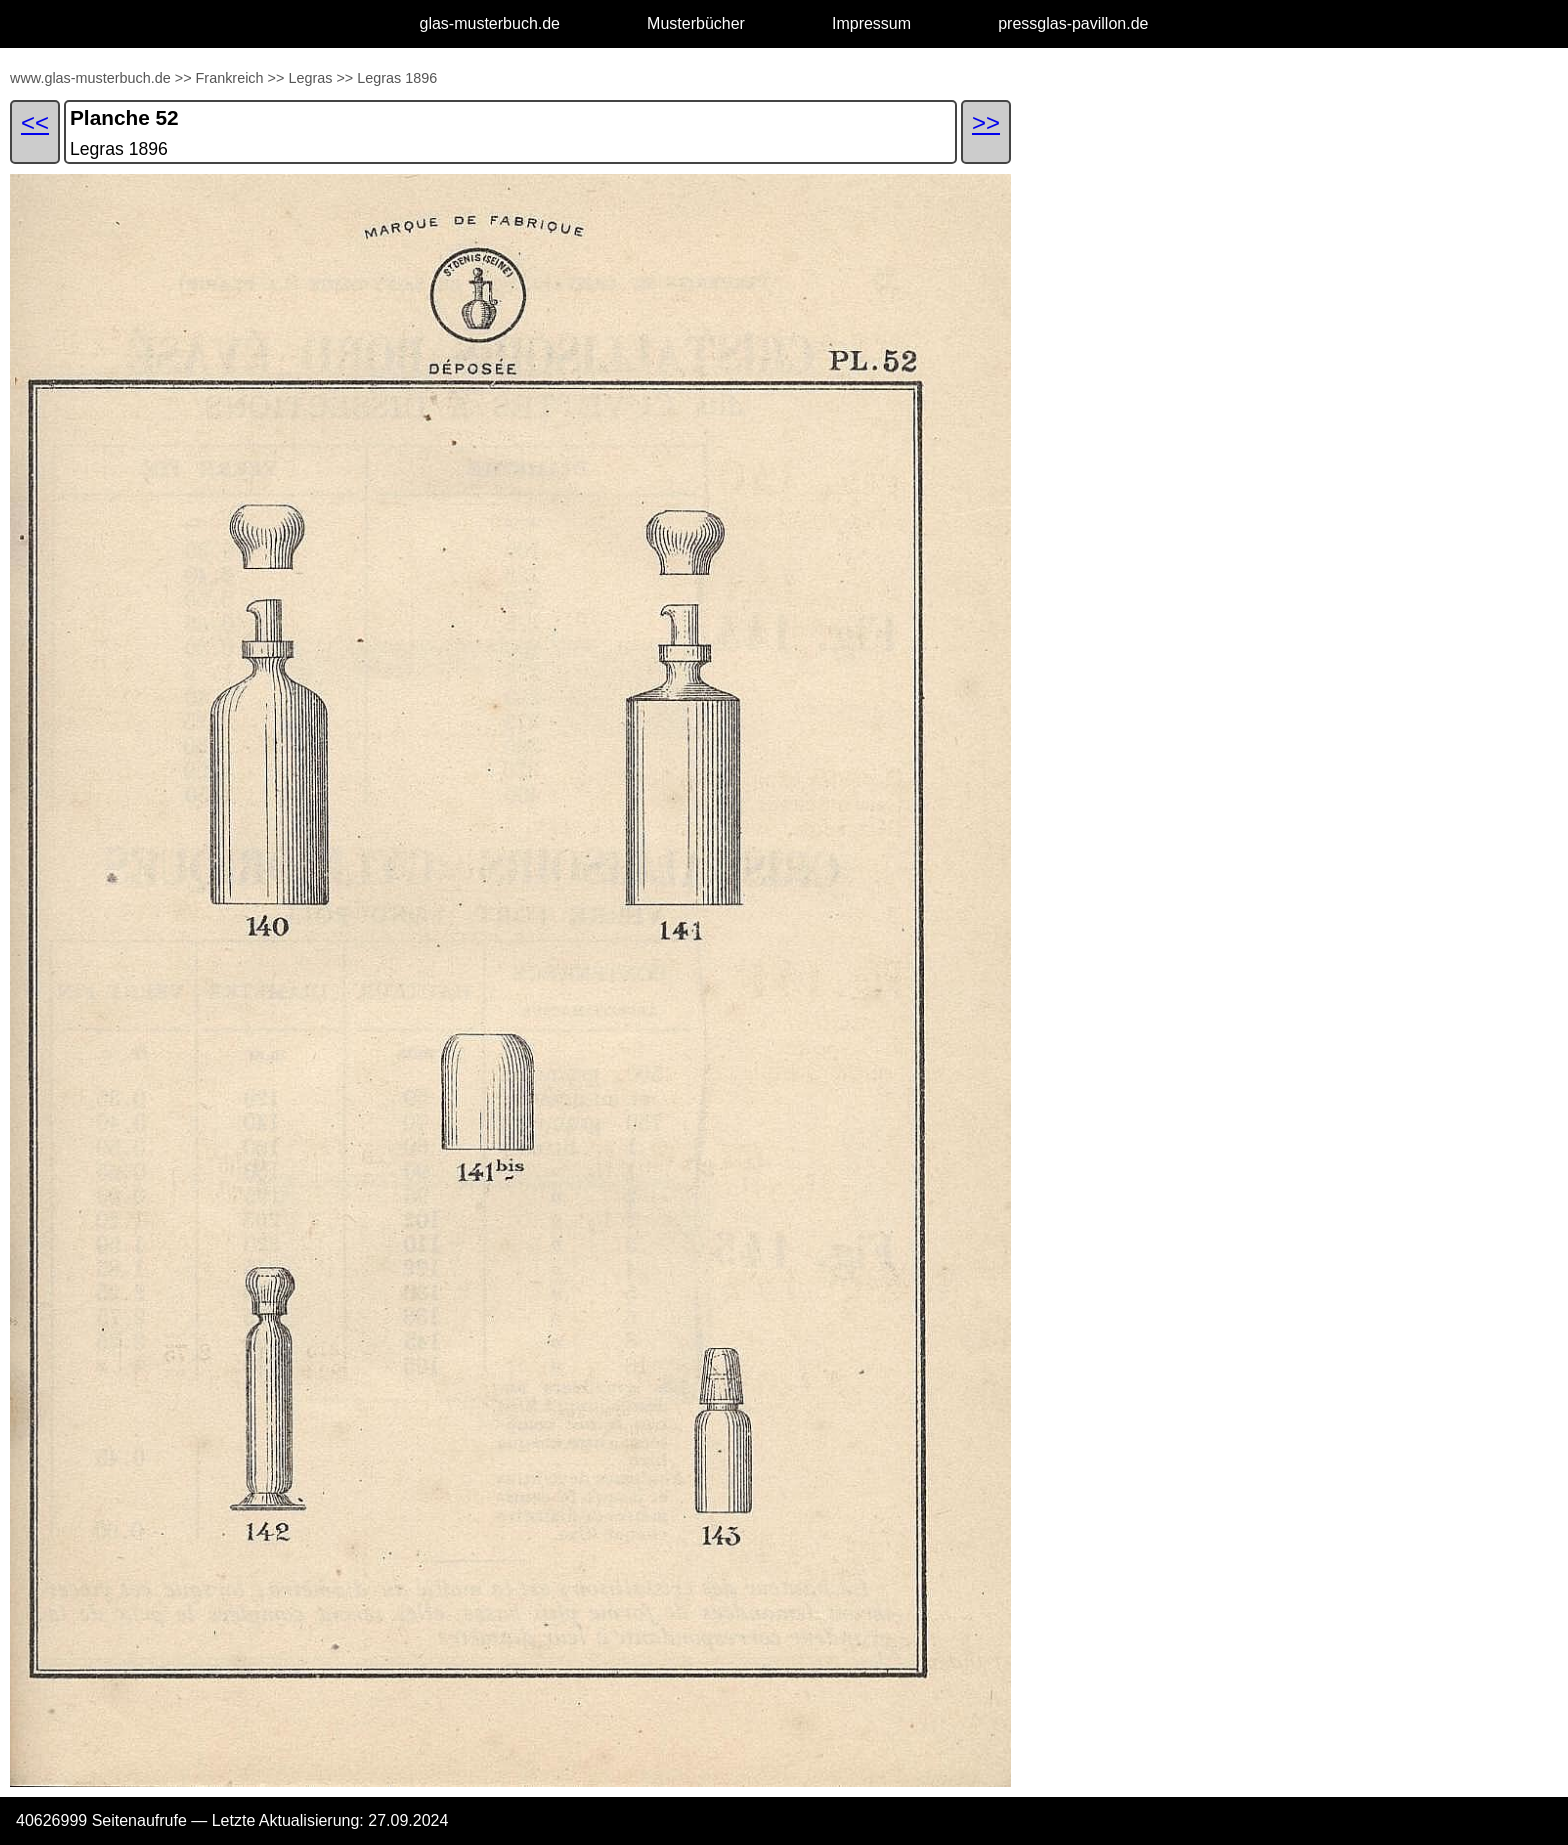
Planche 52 (124, 117)
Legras (310, 78)
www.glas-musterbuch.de (90, 78)
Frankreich (230, 78)
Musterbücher (696, 23)
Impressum (871, 23)
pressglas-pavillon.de (1073, 23)
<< (35, 122)
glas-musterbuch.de (490, 23)
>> (183, 78)
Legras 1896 (397, 78)
